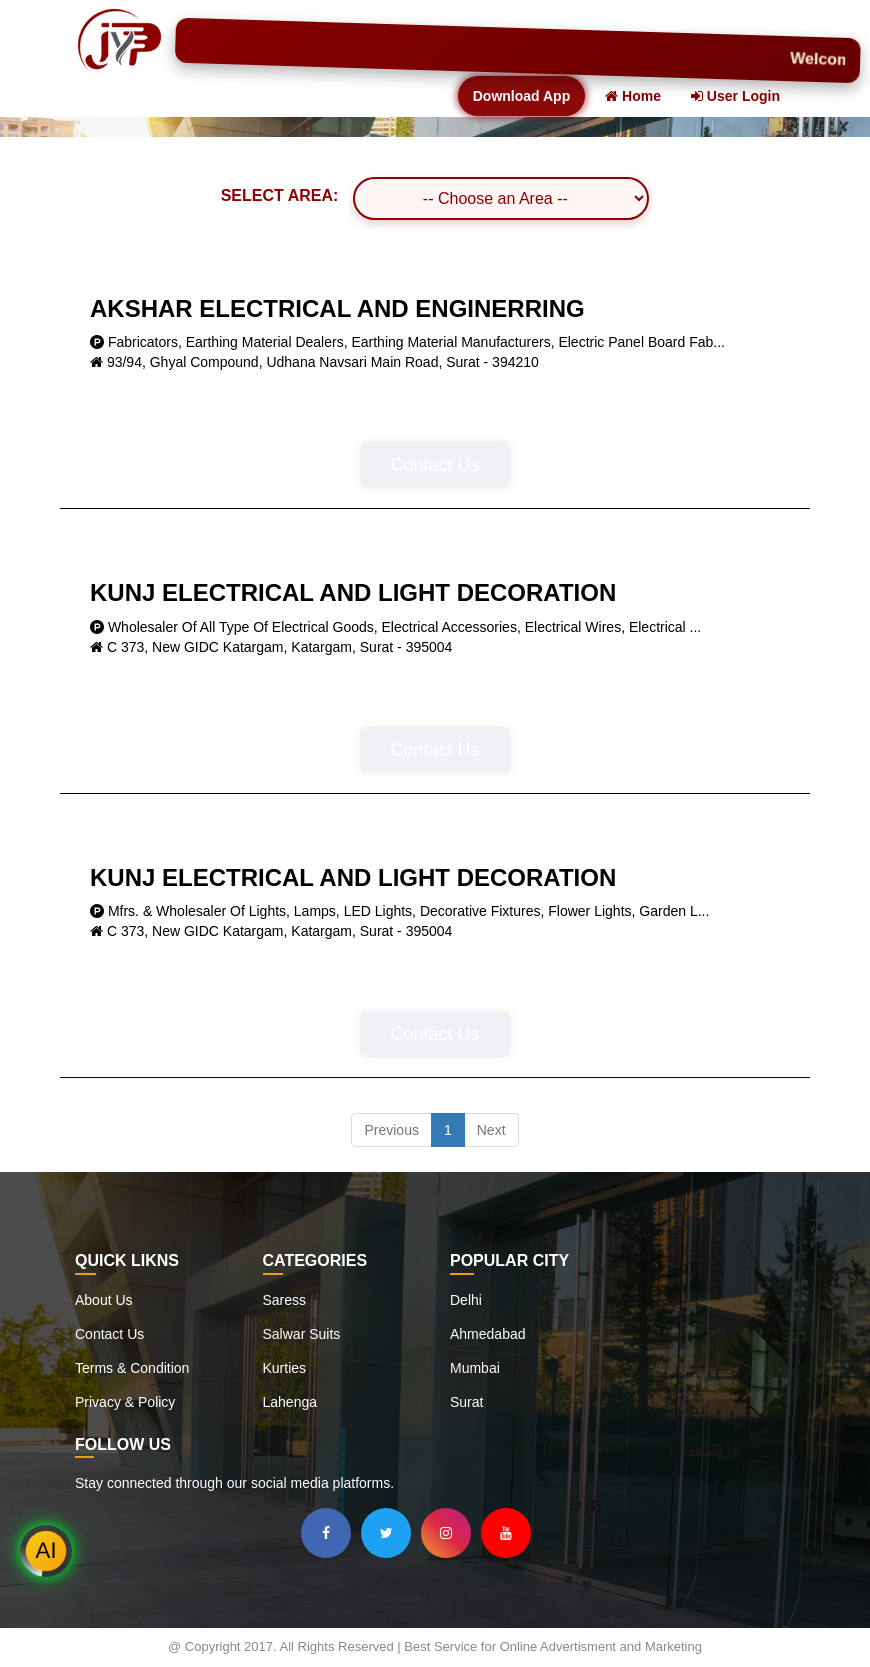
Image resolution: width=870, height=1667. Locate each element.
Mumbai (475, 1368)
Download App (521, 96)
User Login (735, 96)
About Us (104, 1300)
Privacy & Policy (125, 1402)
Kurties (285, 1368)
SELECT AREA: (280, 195)
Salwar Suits (302, 1334)
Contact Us (434, 465)
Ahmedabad (488, 1334)
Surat (466, 1402)
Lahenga (290, 1402)
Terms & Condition (132, 1368)
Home (633, 96)
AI (46, 1551)
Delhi (466, 1300)
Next (491, 1130)
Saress (285, 1300)
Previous (391, 1130)
